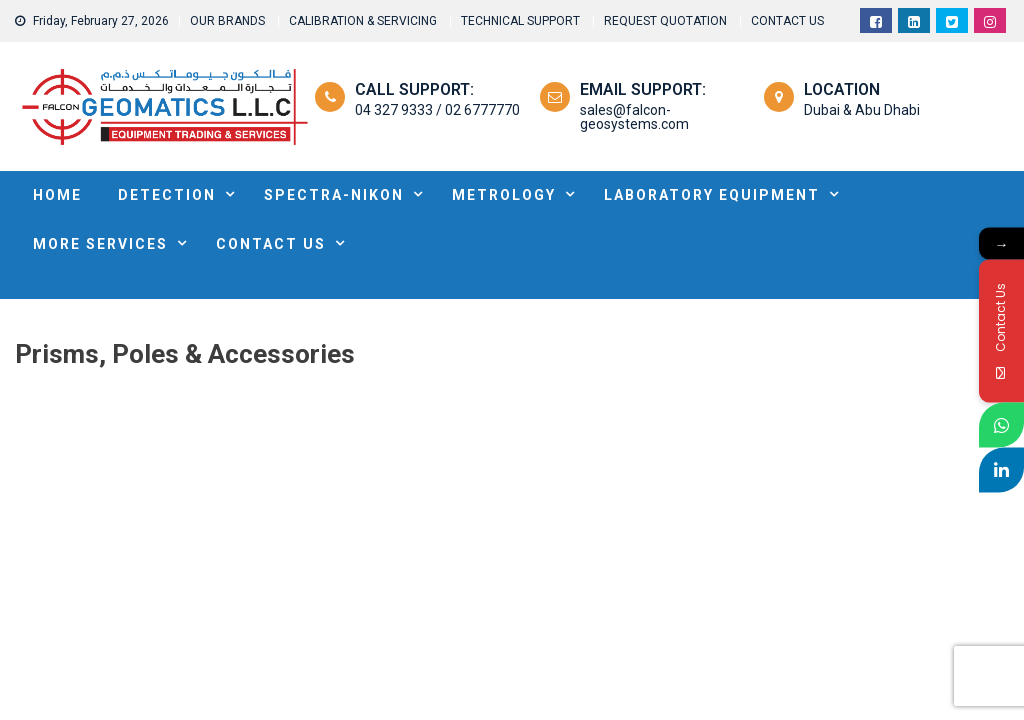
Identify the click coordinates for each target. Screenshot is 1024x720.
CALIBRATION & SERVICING (363, 21)
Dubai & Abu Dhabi (862, 110)
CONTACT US (787, 21)
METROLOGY (504, 195)
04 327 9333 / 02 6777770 (437, 110)
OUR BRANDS (227, 21)
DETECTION (167, 195)
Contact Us (271, 244)
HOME (57, 195)
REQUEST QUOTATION (665, 21)
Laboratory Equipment (712, 195)
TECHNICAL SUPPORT (520, 21)
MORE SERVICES (100, 244)
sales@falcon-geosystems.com (634, 117)
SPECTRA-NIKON (334, 195)
